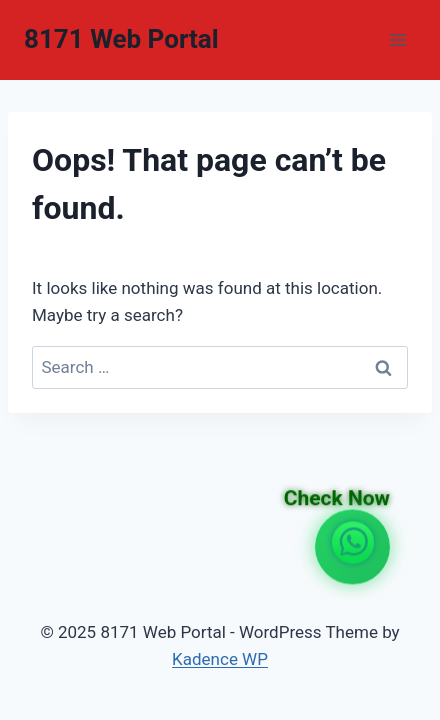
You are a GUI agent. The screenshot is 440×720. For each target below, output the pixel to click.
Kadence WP (220, 659)
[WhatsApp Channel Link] (353, 547)
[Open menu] (397, 39)
